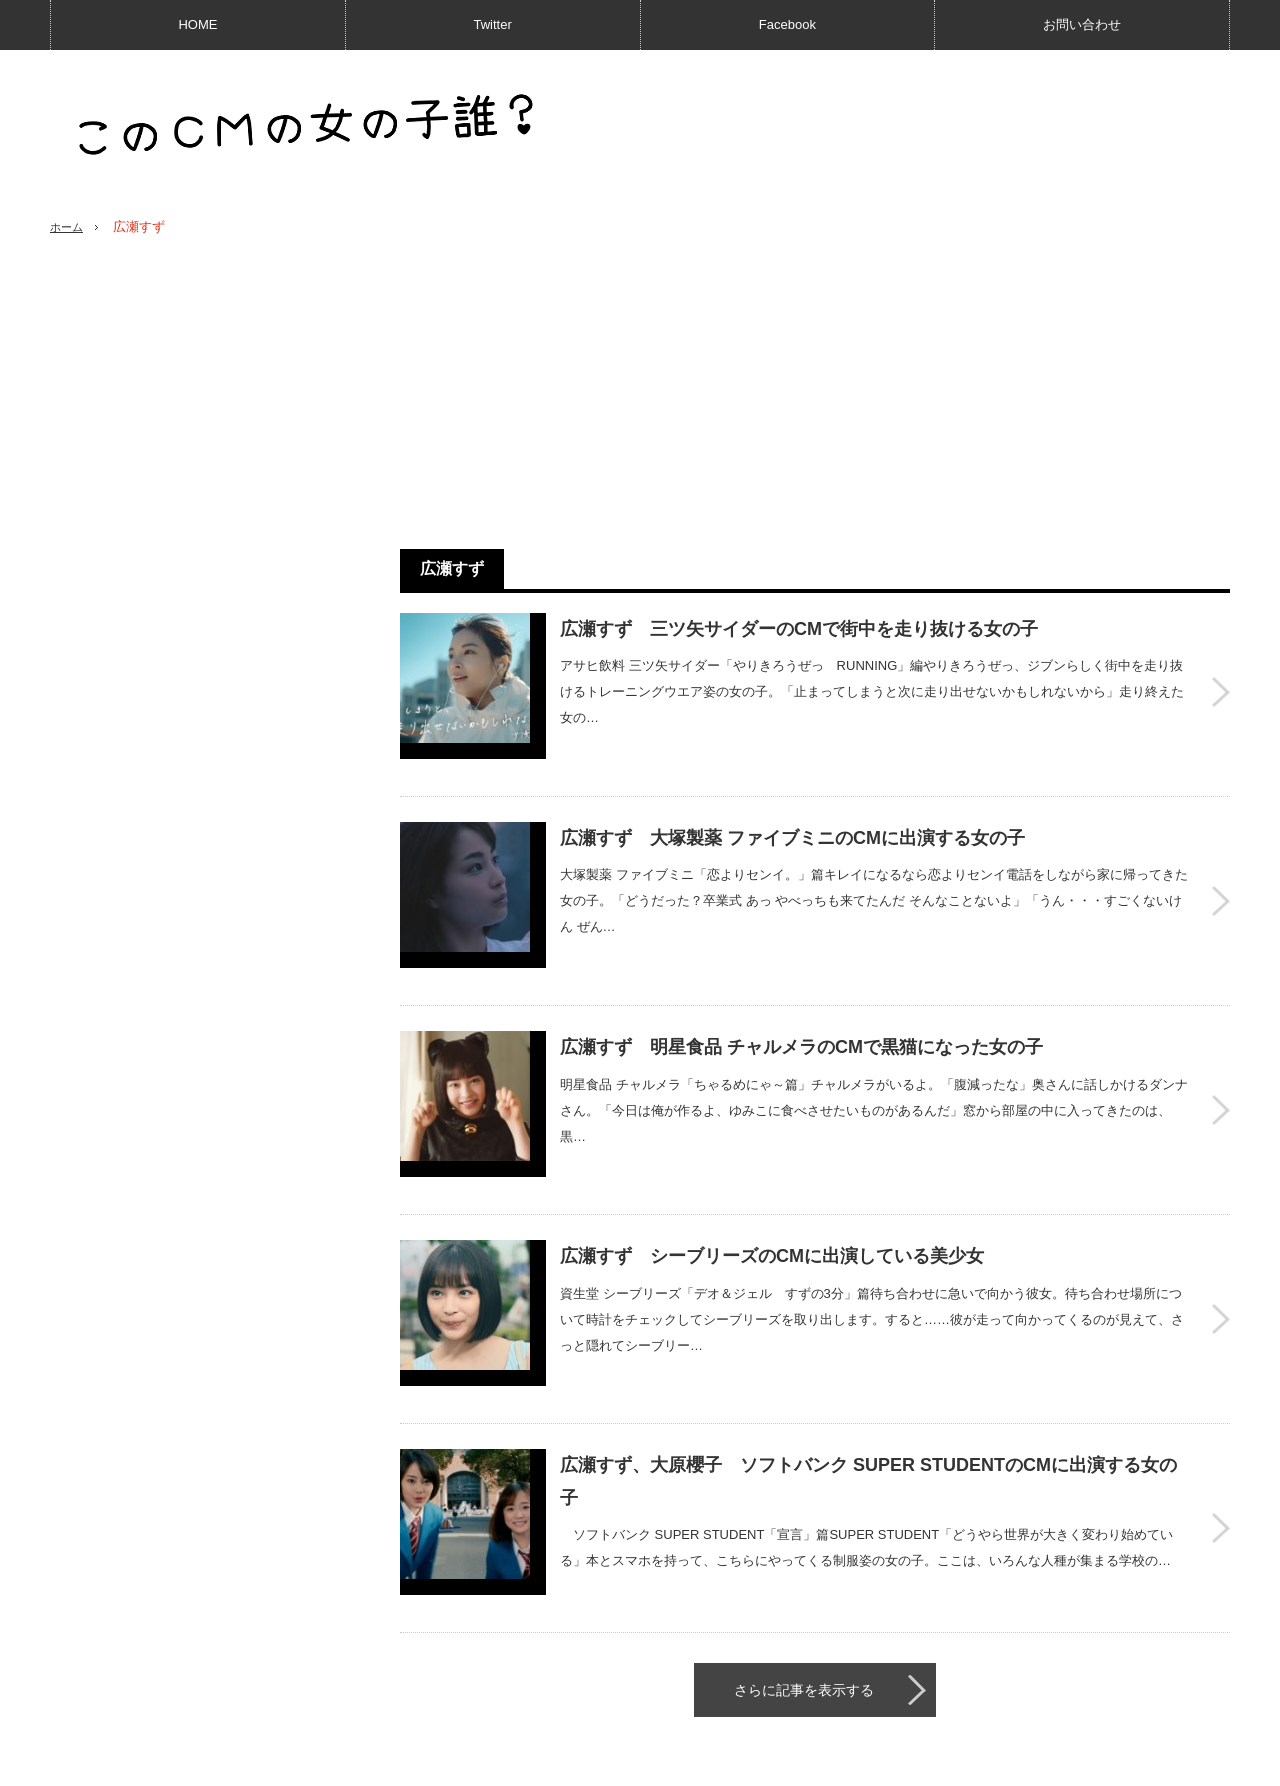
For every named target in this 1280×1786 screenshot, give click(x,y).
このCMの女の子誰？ (1070, 1761)
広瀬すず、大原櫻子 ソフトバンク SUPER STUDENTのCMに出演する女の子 (868, 1369)
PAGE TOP (640, 1708)
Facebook (787, 24)
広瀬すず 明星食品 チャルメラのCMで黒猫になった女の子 (801, 991)
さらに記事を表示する (804, 1550)
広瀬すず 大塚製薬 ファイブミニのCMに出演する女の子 (792, 810)
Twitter (492, 24)
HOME (197, 24)
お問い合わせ (1082, 24)
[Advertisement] (815, 393)
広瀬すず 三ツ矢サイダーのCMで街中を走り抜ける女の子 (799, 629)
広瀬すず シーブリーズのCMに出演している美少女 (772, 1172)
